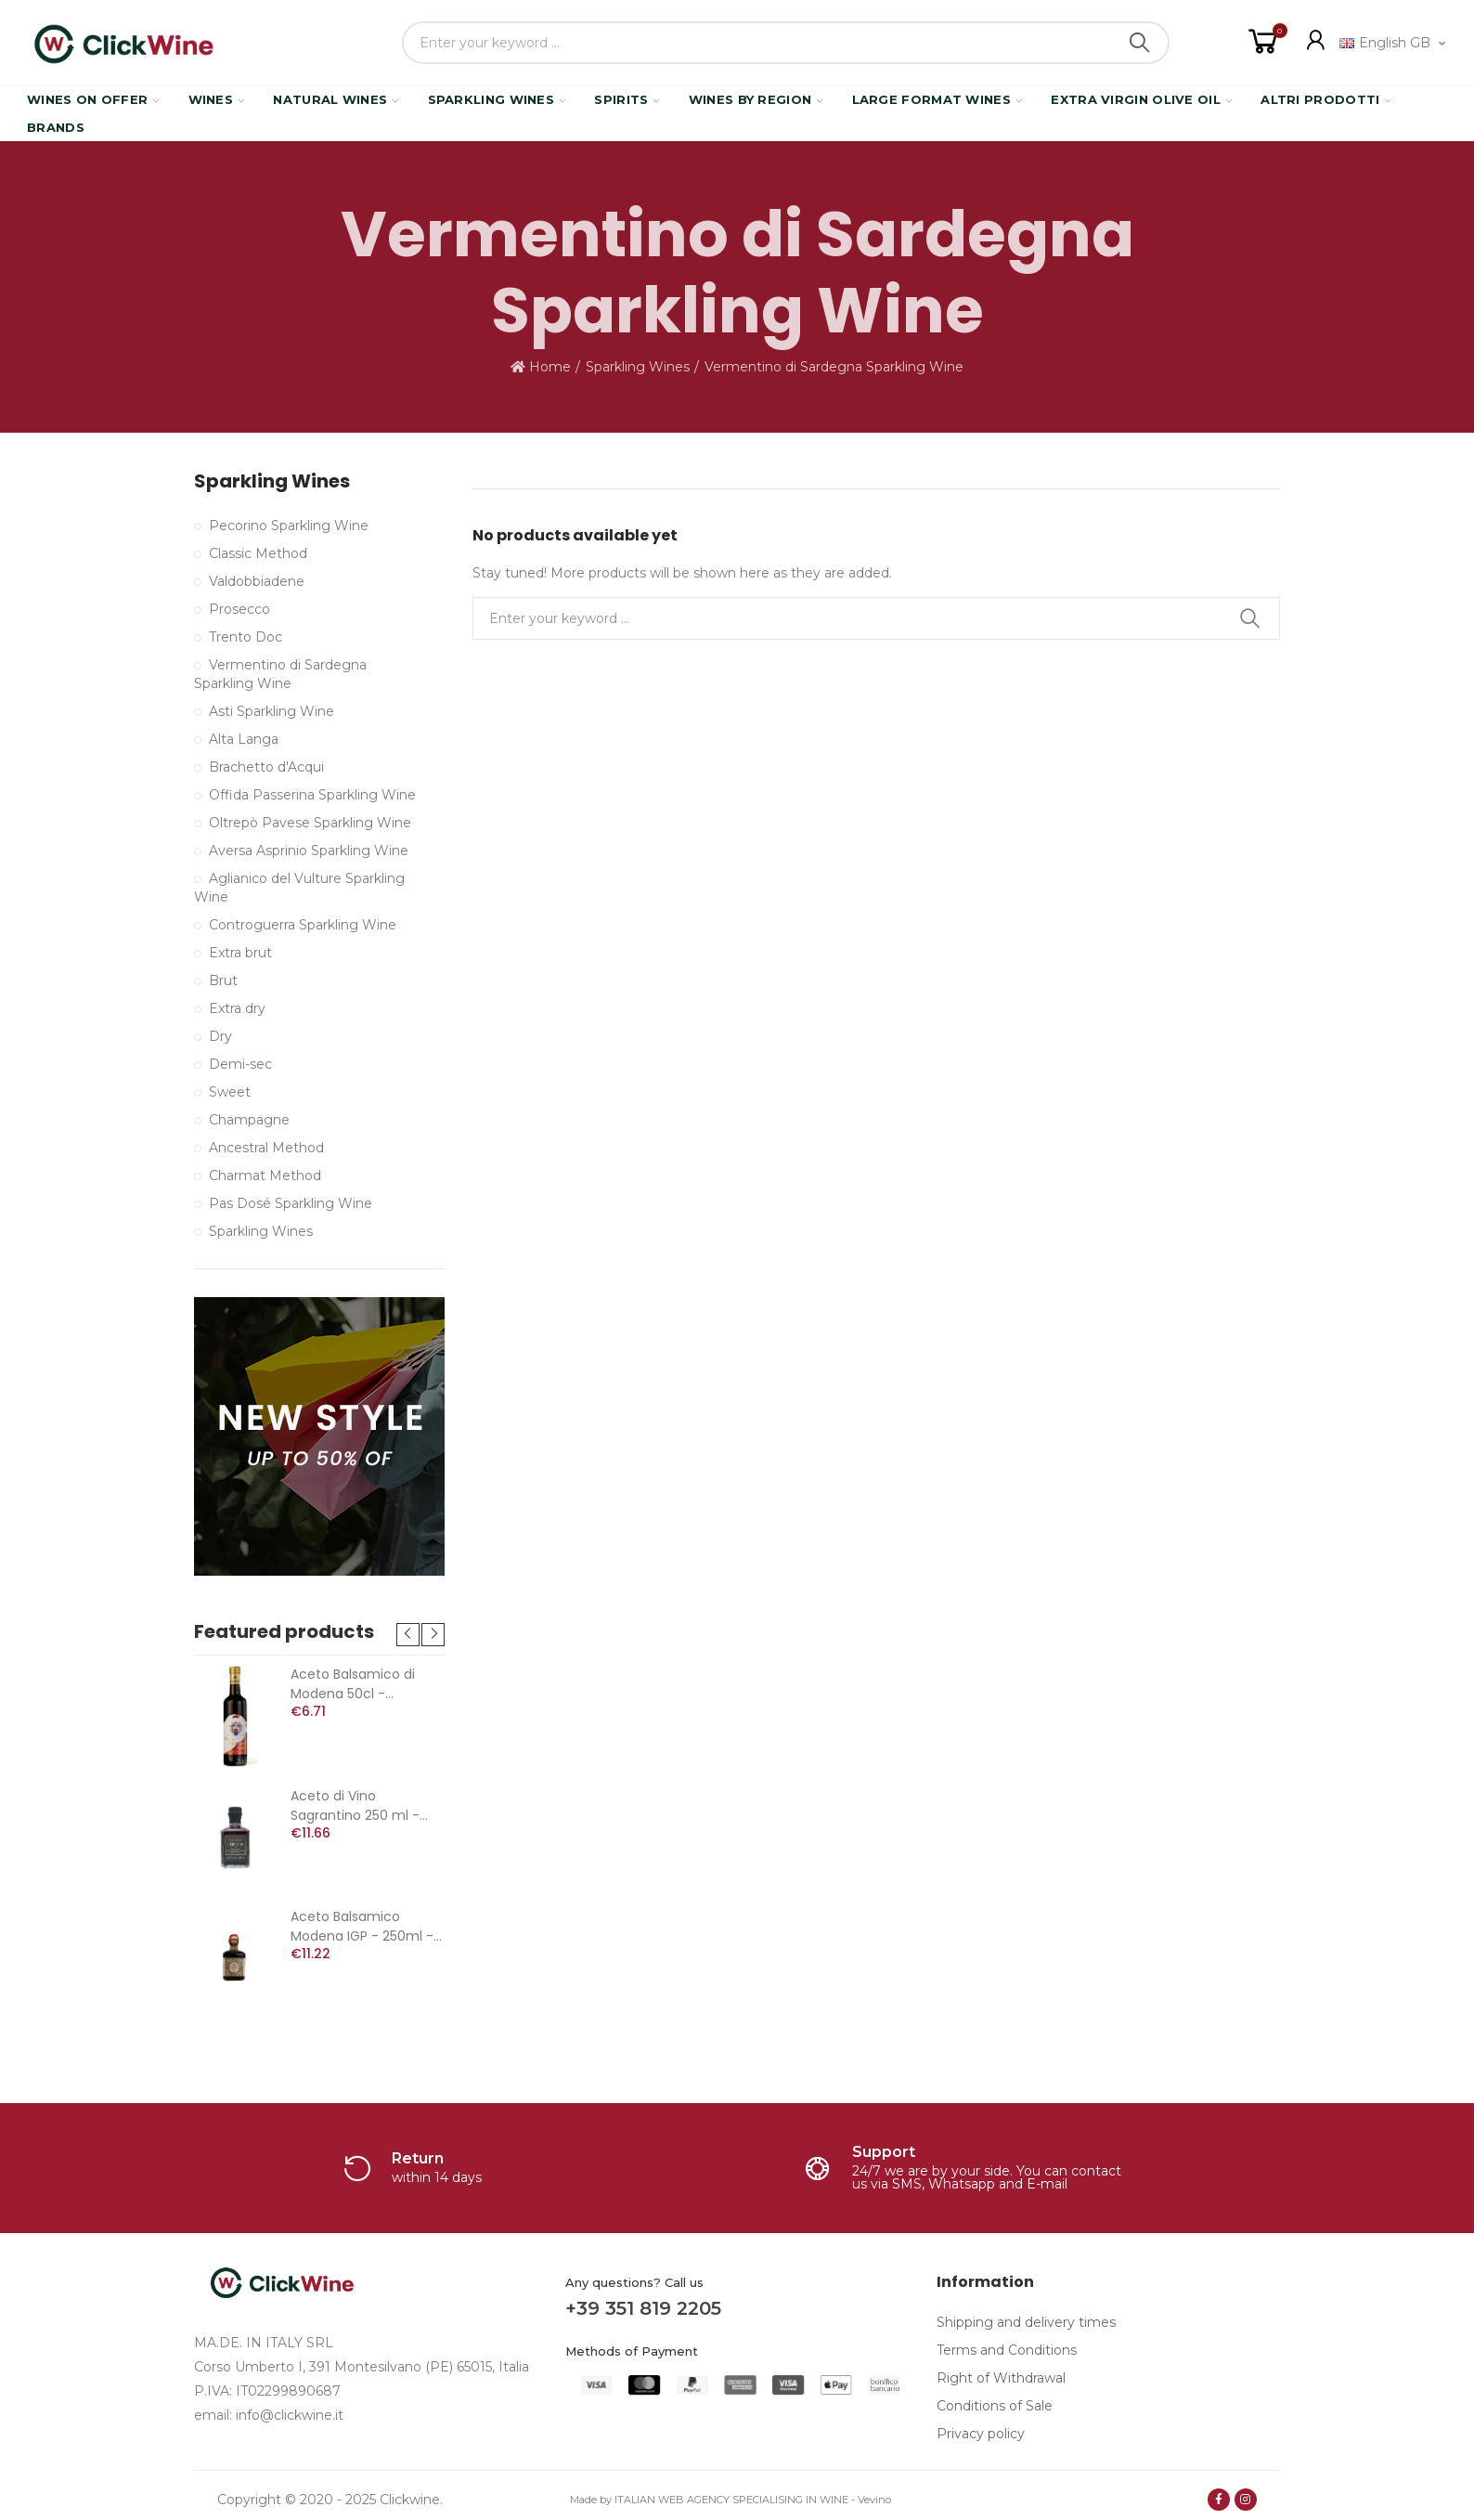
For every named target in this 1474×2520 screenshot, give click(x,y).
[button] (408, 1634)
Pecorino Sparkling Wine (288, 525)
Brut (223, 980)
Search (1140, 42)
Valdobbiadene (256, 581)
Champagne (249, 1119)
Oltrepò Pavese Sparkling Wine (310, 822)
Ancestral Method (266, 1147)
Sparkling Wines (272, 481)
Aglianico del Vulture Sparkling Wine (299, 887)
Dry (220, 1036)
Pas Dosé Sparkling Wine (290, 1203)
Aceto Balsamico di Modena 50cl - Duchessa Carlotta (353, 1684)
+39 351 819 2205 (643, 2308)
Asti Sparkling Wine (271, 711)
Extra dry (237, 1008)
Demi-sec (240, 1064)
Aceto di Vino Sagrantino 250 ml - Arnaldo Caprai (355, 1805)
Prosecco (239, 609)
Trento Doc (245, 637)
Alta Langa (243, 739)
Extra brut (240, 952)
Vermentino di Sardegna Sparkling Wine (280, 674)
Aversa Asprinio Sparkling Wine (308, 850)
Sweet (230, 1092)
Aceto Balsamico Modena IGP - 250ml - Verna (362, 1926)
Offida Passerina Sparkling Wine (312, 794)
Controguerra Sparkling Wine (302, 924)
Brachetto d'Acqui (266, 767)
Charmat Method (265, 1175)
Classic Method (258, 553)
